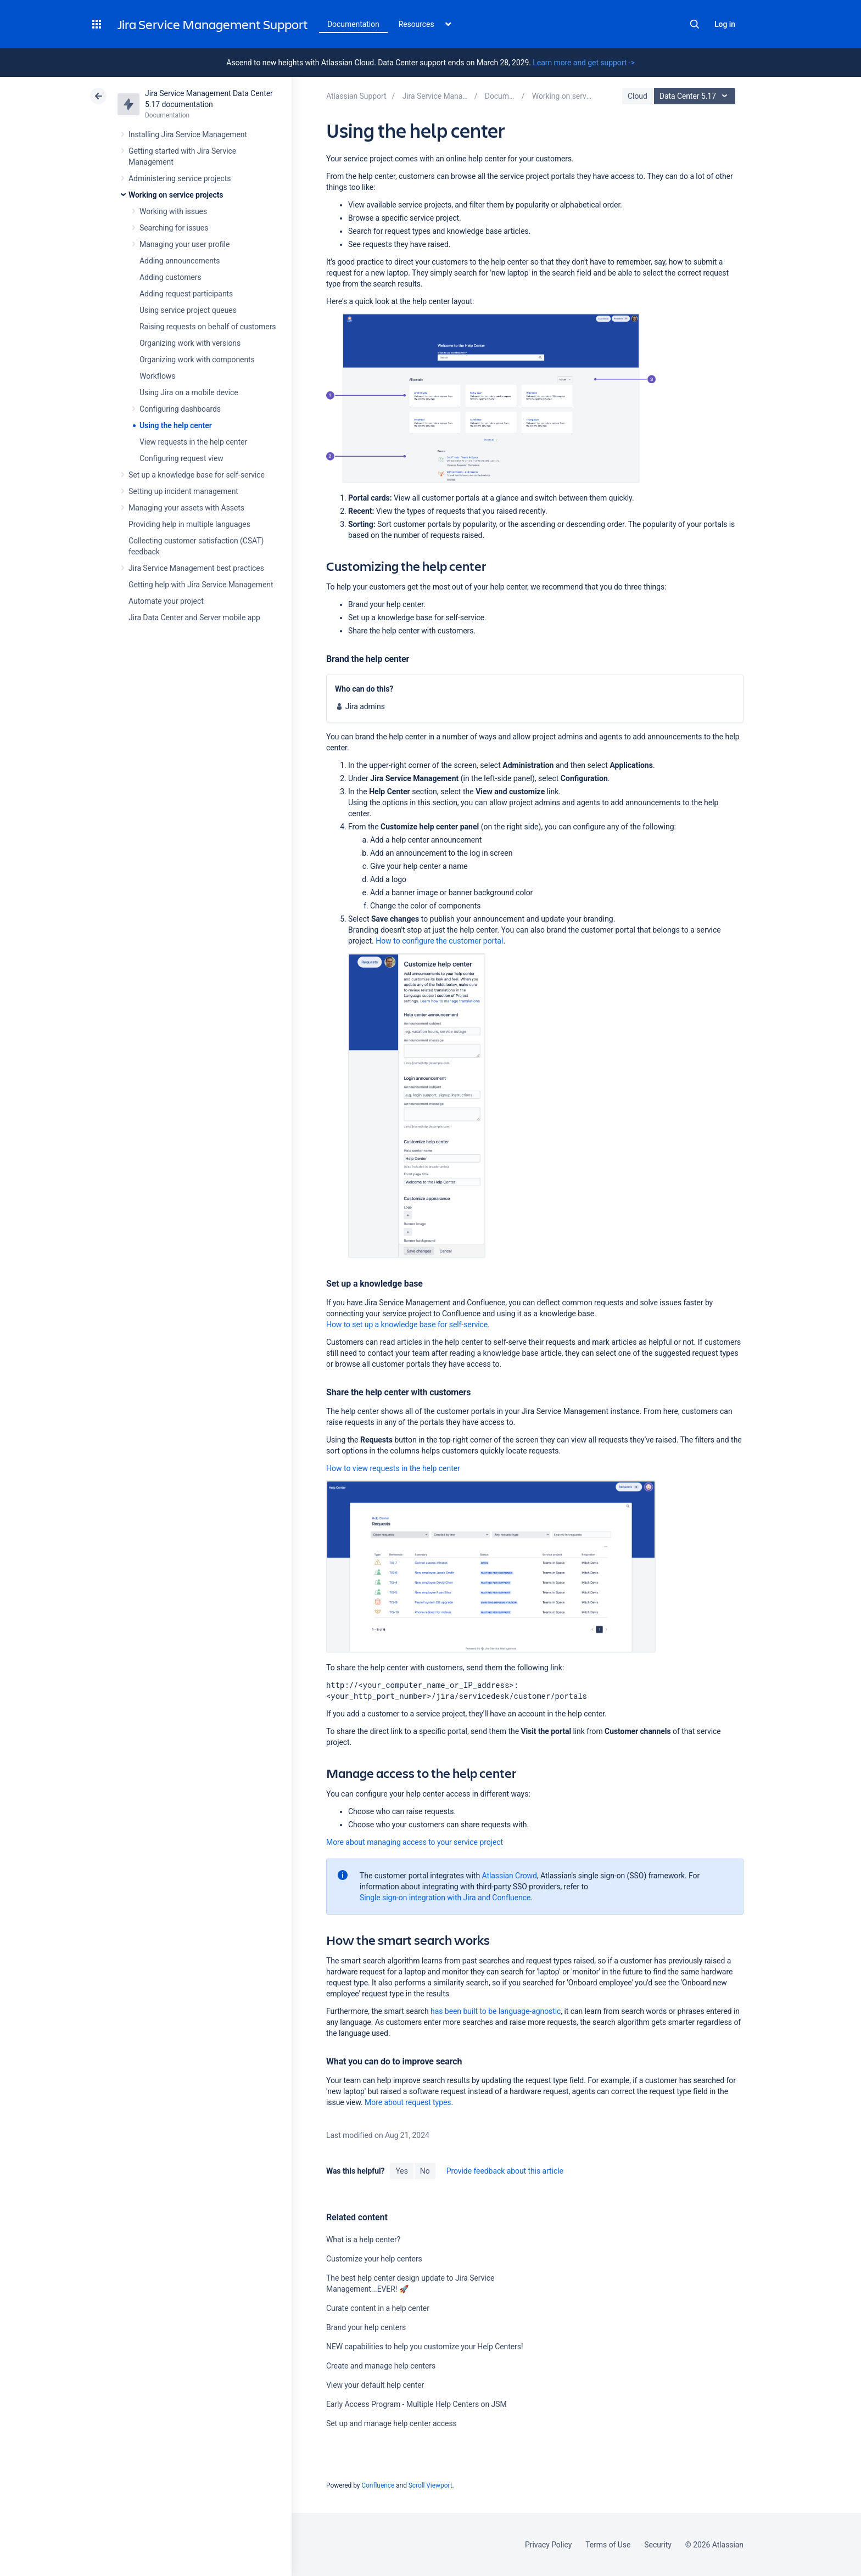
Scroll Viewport (430, 2485)
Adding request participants (186, 293)
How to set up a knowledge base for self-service (407, 1324)
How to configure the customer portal (439, 940)
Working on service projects (175, 194)
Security (658, 2544)
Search (694, 24)
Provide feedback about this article (504, 2171)
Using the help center (175, 425)
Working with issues (173, 211)
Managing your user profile (184, 244)
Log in (724, 24)
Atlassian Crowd (509, 1875)
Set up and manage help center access (391, 2423)
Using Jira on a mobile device (188, 392)
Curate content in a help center (377, 2308)
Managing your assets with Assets (186, 507)
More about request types (408, 2102)
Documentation (353, 24)
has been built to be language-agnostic (496, 2011)
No (425, 2171)
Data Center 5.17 (696, 96)
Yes (401, 2171)
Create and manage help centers (380, 2365)
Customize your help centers (374, 2258)
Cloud (637, 96)
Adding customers (170, 277)
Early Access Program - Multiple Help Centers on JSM (416, 2404)
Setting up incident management (183, 491)
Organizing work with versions (190, 343)
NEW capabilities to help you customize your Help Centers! (424, 2346)
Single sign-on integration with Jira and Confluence (445, 1897)
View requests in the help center (193, 441)
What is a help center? (363, 2239)
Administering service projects (179, 178)
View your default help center (375, 2385)
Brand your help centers (366, 2327)
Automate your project (166, 601)
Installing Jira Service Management (187, 134)
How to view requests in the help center (393, 1468)
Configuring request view (181, 458)
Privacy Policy (548, 2544)
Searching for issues (173, 227)
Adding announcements (179, 260)
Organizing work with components (197, 359)
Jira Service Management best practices (196, 568)
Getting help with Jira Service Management (200, 584)
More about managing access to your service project (414, 1842)
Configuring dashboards (180, 409)
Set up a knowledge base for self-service (196, 474)
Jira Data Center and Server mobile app (194, 617)
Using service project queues (188, 310)
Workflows (157, 376)
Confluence (377, 2485)
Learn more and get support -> (583, 62)
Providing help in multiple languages (189, 524)
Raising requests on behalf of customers (207, 326)
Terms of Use (607, 2544)
